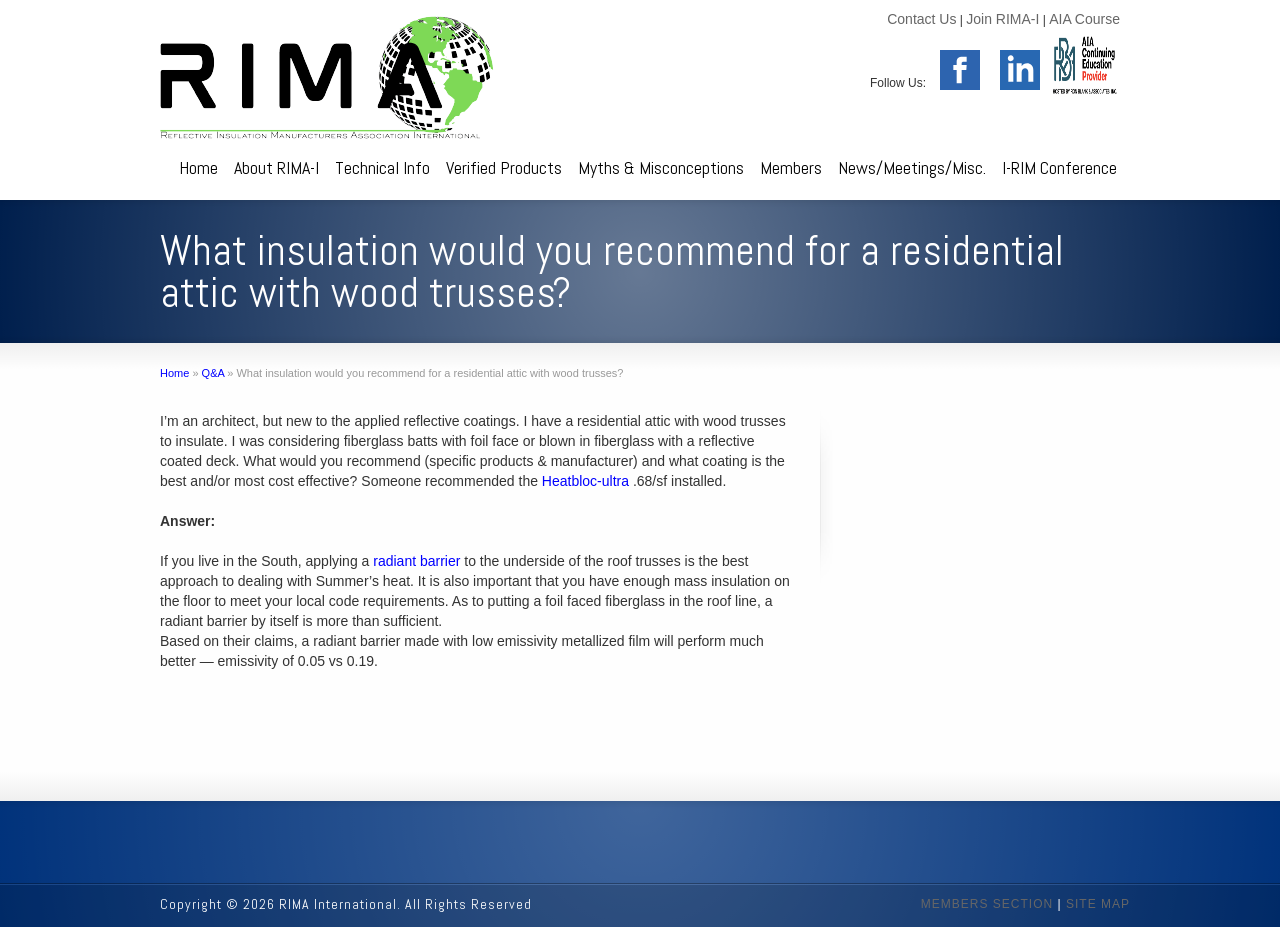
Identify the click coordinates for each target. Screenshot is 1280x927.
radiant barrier (416, 561)
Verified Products (504, 167)
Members (791, 167)
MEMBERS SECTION (987, 904)
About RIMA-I (276, 167)
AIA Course (1084, 19)
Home (198, 167)
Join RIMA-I (1002, 19)
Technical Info (382, 167)
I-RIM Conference (1059, 167)
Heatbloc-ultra (585, 481)
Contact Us (921, 19)
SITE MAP (1098, 904)
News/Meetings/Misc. (912, 167)
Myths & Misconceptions (661, 167)
